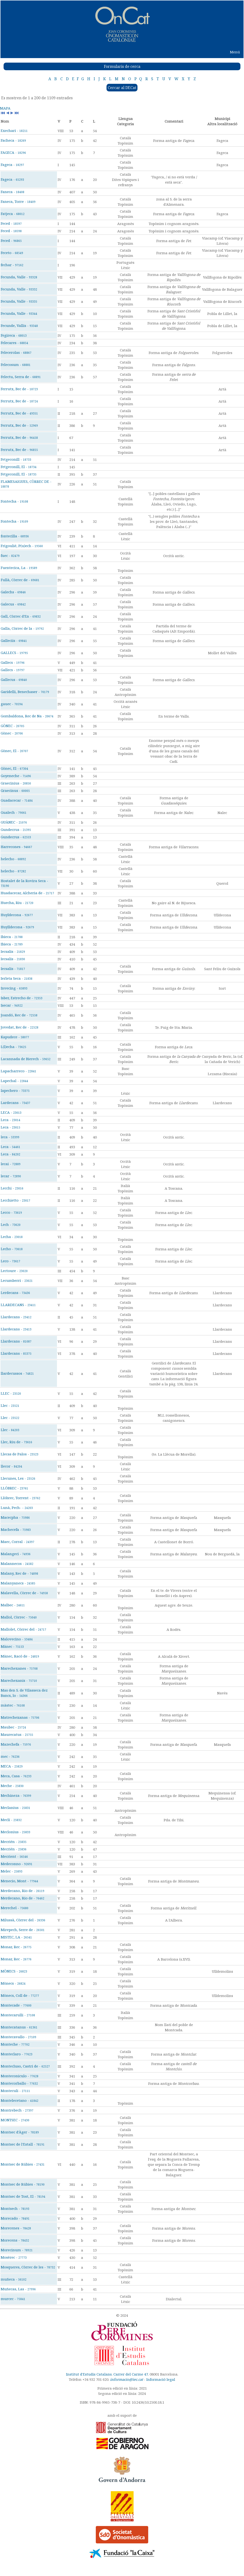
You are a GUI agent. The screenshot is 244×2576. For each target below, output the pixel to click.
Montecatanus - (19, 2027)
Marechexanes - (19, 1668)
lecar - (11, 1175)
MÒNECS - (14, 1971)
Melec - (11, 1871)
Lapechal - (14, 1080)
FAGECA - (13, 152)
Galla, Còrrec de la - (22, 628)
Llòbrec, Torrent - (20, 1497)
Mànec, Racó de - (20, 1656)
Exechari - (14, 130)
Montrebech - (17, 2110)
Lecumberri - (17, 1280)
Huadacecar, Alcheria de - (27, 892)
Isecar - (12, 1005)
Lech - (10, 1224)
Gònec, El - (14, 750)
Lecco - (11, 1212)
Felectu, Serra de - (21, 376)
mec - (10, 1756)
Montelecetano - (19, 2100)
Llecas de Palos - (19, 1454)
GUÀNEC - (14, 822)
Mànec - (12, 1646)
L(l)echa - (13, 1046)
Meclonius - (15, 1831)
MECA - (12, 1766)
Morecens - (15, 2240)
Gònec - (12, 733)
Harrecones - (16, 846)
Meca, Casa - (16, 1775)
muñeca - (13, 2279)
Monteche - (15, 2044)
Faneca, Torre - (18, 201)
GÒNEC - (12, 725)
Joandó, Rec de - (19, 1015)
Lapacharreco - (18, 1070)
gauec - (12, 703)
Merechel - (14, 1907)
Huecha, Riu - (17, 902)
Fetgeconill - (16, 459)
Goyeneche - (16, 775)
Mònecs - (13, 1983)
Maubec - (13, 1727)
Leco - (10, 1260)
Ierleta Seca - (16, 978)
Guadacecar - (17, 800)
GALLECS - (14, 652)
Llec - (10, 1405)
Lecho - (12, 1248)
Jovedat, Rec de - (19, 1027)
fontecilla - (15, 536)
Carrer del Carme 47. (131, 2374)
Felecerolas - (16, 352)
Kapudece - (15, 1036)
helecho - (13, 858)
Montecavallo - (18, 2036)
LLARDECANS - (18, 1304)
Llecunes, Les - (18, 1478)
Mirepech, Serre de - (23, 1929)
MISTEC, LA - (16, 1937)
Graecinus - (15, 790)
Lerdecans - (15, 1292)
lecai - (10, 1163)
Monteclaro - (16, 2054)
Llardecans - (16, 1316)
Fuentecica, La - (19, 567)
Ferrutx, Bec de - (19, 388)
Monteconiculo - (19, 2075)
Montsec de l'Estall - (23, 2144)
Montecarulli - (18, 2014)
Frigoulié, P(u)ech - (22, 545)
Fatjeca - (13, 213)
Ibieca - (12, 936)
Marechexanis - (19, 1680)
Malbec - (13, 1605)
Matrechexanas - (20, 1717)
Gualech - (13, 812)
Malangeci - (15, 1553)
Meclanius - (15, 1807)
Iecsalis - (13, 951)
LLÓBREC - (14, 1488)
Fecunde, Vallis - (19, 325)
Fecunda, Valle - (19, 277)
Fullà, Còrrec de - (20, 579)
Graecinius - (16, 783)
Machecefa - (16, 1529)
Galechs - (13, 591)
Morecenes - (16, 2228)
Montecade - (16, 2005)
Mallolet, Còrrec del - (23, 1629)
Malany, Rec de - (19, 1573)
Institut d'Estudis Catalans (89, 2374)
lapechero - (15, 1090)
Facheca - (13, 140)
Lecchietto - (15, 1200)
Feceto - (12, 252)
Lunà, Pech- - (17, 1507)
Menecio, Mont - (19, 1880)
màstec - (13, 1705)
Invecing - (14, 988)
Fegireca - (14, 335)
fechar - (12, 264)
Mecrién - (13, 1841)
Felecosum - (15, 364)
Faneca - (12, 191)
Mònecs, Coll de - (20, 1995)
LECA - (11, 1112)
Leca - (10, 1119)
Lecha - (12, 1236)
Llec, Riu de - (16, 1441)
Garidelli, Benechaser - (25, 691)
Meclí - (11, 1819)
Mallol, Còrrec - (19, 1617)
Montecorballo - (19, 2083)
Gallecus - (14, 679)
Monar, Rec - (16, 1946)
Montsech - (15, 2208)
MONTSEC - (15, 2119)
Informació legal (160, 2379)
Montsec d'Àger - (20, 2132)
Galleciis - (14, 640)
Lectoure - (14, 1270)
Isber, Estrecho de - (21, 997)
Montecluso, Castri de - (25, 2066)
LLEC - (11, 1393)
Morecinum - (17, 2249)
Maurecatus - (17, 1734)
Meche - (12, 1785)
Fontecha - (14, 501)
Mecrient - (14, 1856)
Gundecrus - (16, 829)
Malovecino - (17, 1639)
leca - (10, 1136)
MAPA (5, 108)
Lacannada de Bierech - (26, 1058)
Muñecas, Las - (18, 2288)
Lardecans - (15, 1102)
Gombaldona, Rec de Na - (27, 716)
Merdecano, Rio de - (22, 1890)
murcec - (13, 2298)
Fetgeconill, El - (18, 466)
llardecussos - (17, 1373)
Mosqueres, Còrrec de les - (28, 2267)
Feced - (11, 223)
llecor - (11, 1466)
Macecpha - (15, 1517)
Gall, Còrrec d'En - (21, 616)
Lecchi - (12, 1188)
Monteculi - (15, 2090)
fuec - (10, 555)
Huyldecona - (17, 914)
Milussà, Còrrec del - (23, 1919)
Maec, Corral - (17, 1541)
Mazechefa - (16, 1744)
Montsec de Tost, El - (23, 2196)
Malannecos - (17, 1563)
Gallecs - (13, 662)
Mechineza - (16, 1795)
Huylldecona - (17, 926)
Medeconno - (16, 1863)
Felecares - (14, 342)
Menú (235, 52)
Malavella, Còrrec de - (24, 1592)
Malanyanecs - (18, 1583)
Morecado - (15, 2218)
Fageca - (12, 164)
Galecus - (13, 604)
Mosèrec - (14, 2257)
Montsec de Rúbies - (23, 2164)
